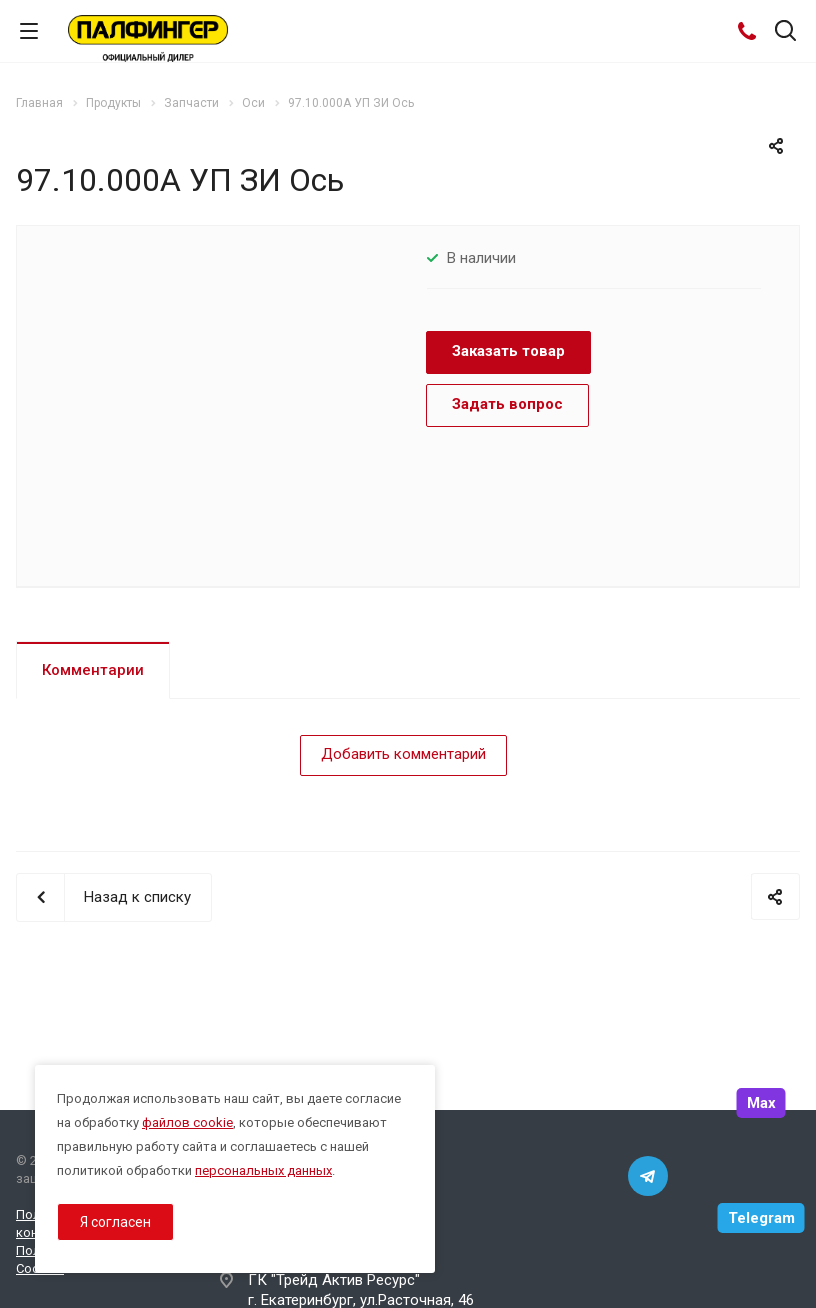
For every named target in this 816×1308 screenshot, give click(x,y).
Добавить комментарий (403, 754)
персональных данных (263, 1170)
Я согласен (115, 1222)
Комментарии (93, 670)
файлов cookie (187, 1122)
